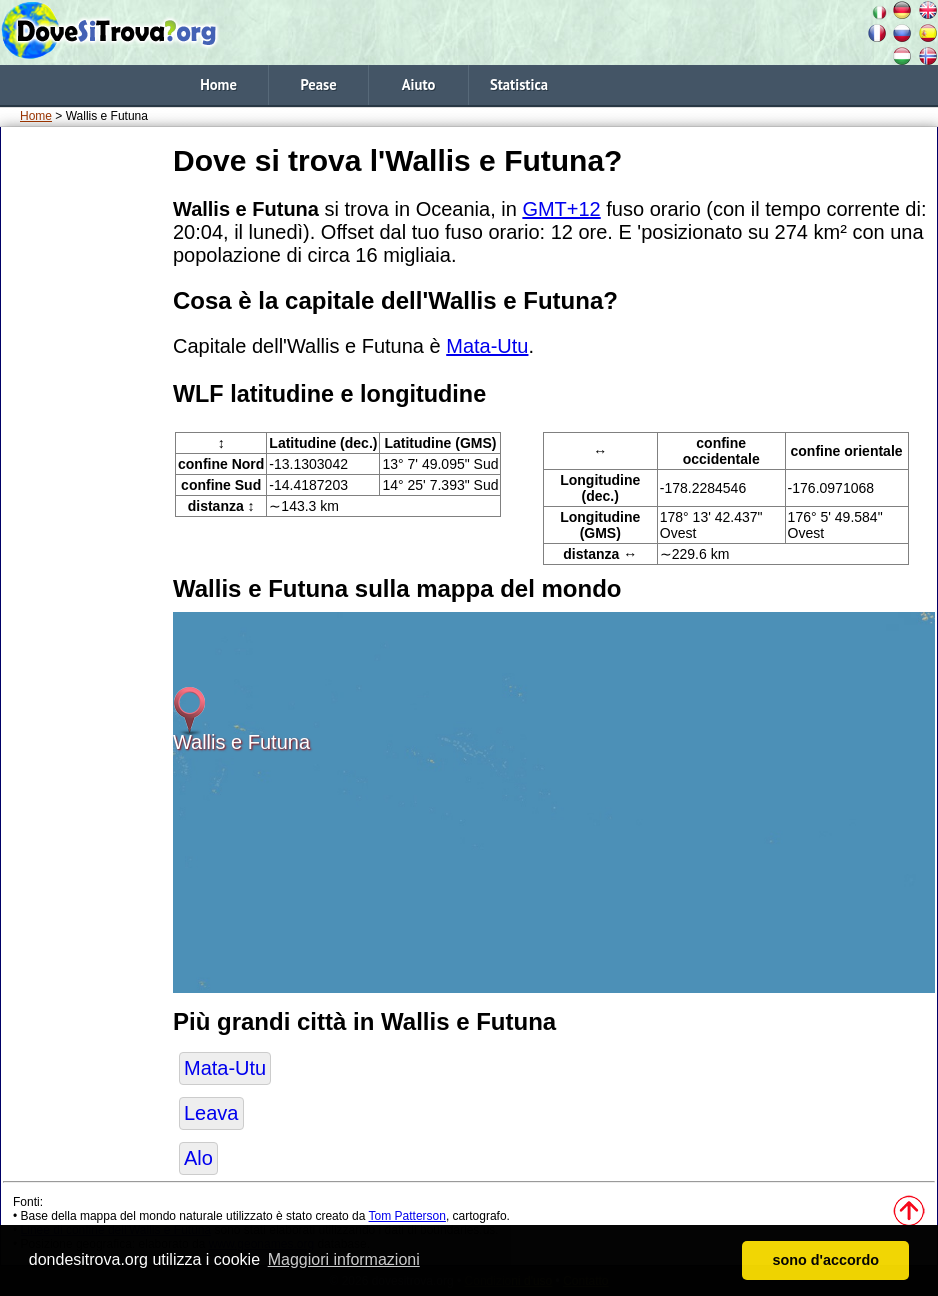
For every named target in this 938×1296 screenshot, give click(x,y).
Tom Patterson (407, 1216)
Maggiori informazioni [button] (344, 1259)
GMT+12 (561, 209)
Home (218, 84)
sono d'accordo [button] (825, 1260)
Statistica (519, 84)
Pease (318, 84)
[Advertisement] (83, 439)
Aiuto (419, 84)
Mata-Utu (487, 346)
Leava (211, 1113)
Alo (198, 1158)
